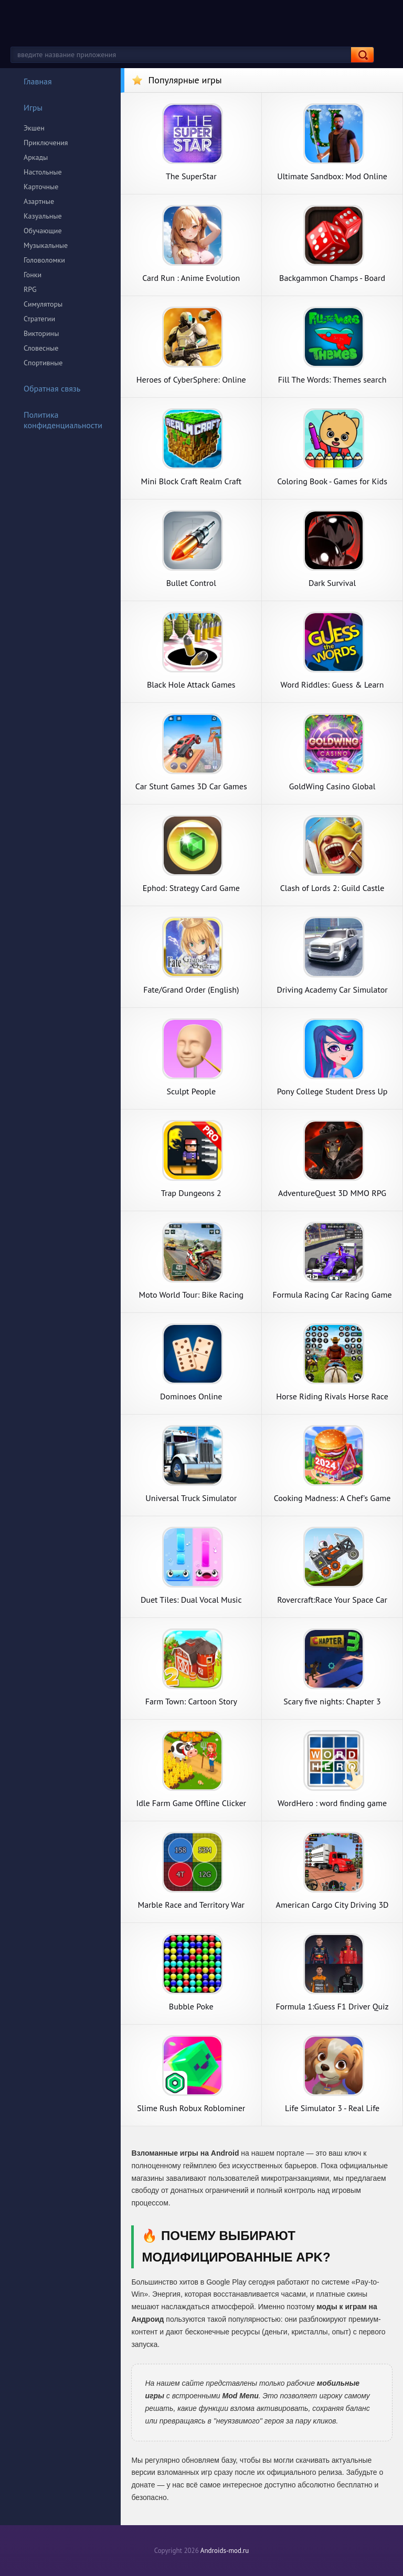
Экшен (34, 128)
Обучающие (43, 230)
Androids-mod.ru (224, 2550)
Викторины (41, 333)
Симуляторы (43, 304)
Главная (31, 81)
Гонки (32, 274)
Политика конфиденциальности (56, 419)
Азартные (39, 201)
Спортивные (43, 362)
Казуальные (43, 216)
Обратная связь (45, 388)
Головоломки (44, 260)
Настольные (43, 172)
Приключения (46, 142)
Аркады (36, 157)
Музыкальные (46, 245)
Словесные (41, 348)
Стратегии (39, 318)
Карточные (41, 186)
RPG (30, 289)
